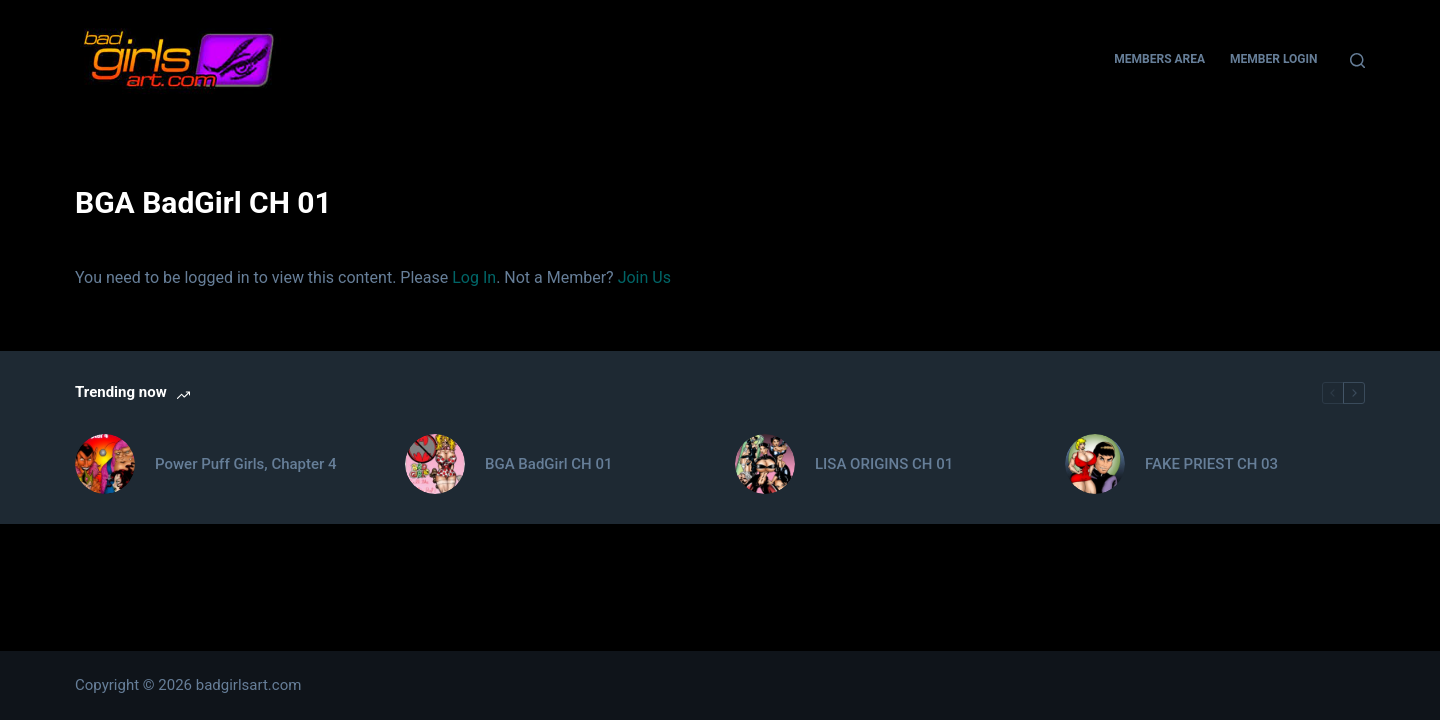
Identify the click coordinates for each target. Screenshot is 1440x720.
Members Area (1159, 59)
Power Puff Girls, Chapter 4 (246, 464)
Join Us (644, 277)
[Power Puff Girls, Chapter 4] (105, 464)
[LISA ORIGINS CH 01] (765, 464)
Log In (474, 277)
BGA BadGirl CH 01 (548, 464)
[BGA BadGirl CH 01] (435, 464)
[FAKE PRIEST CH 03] (1095, 464)
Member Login (1273, 59)
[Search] (1357, 60)
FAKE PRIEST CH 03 (1211, 464)
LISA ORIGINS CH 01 (884, 464)
